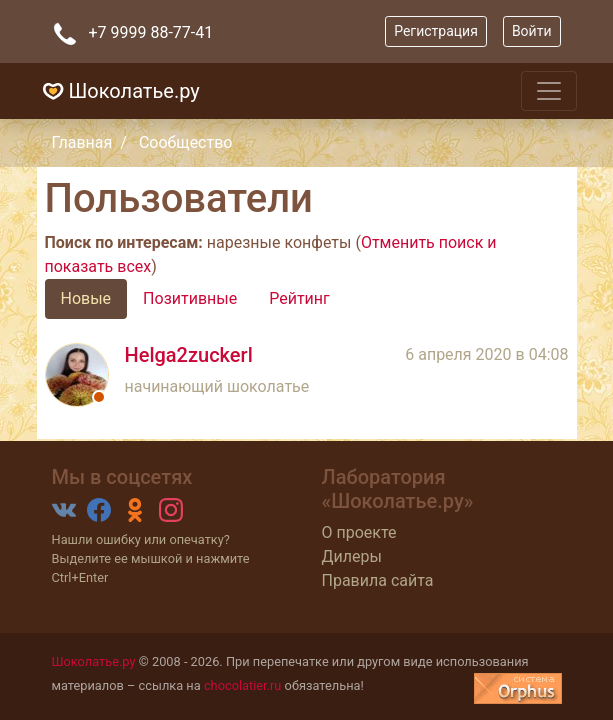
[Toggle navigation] (549, 91)
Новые (86, 298)
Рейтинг (299, 298)
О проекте (359, 532)
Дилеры (352, 556)
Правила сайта (378, 580)
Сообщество (186, 142)
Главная (82, 142)
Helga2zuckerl (189, 355)
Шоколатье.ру (118, 91)
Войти (532, 31)
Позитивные (190, 298)
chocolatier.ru (243, 685)
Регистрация (436, 31)
